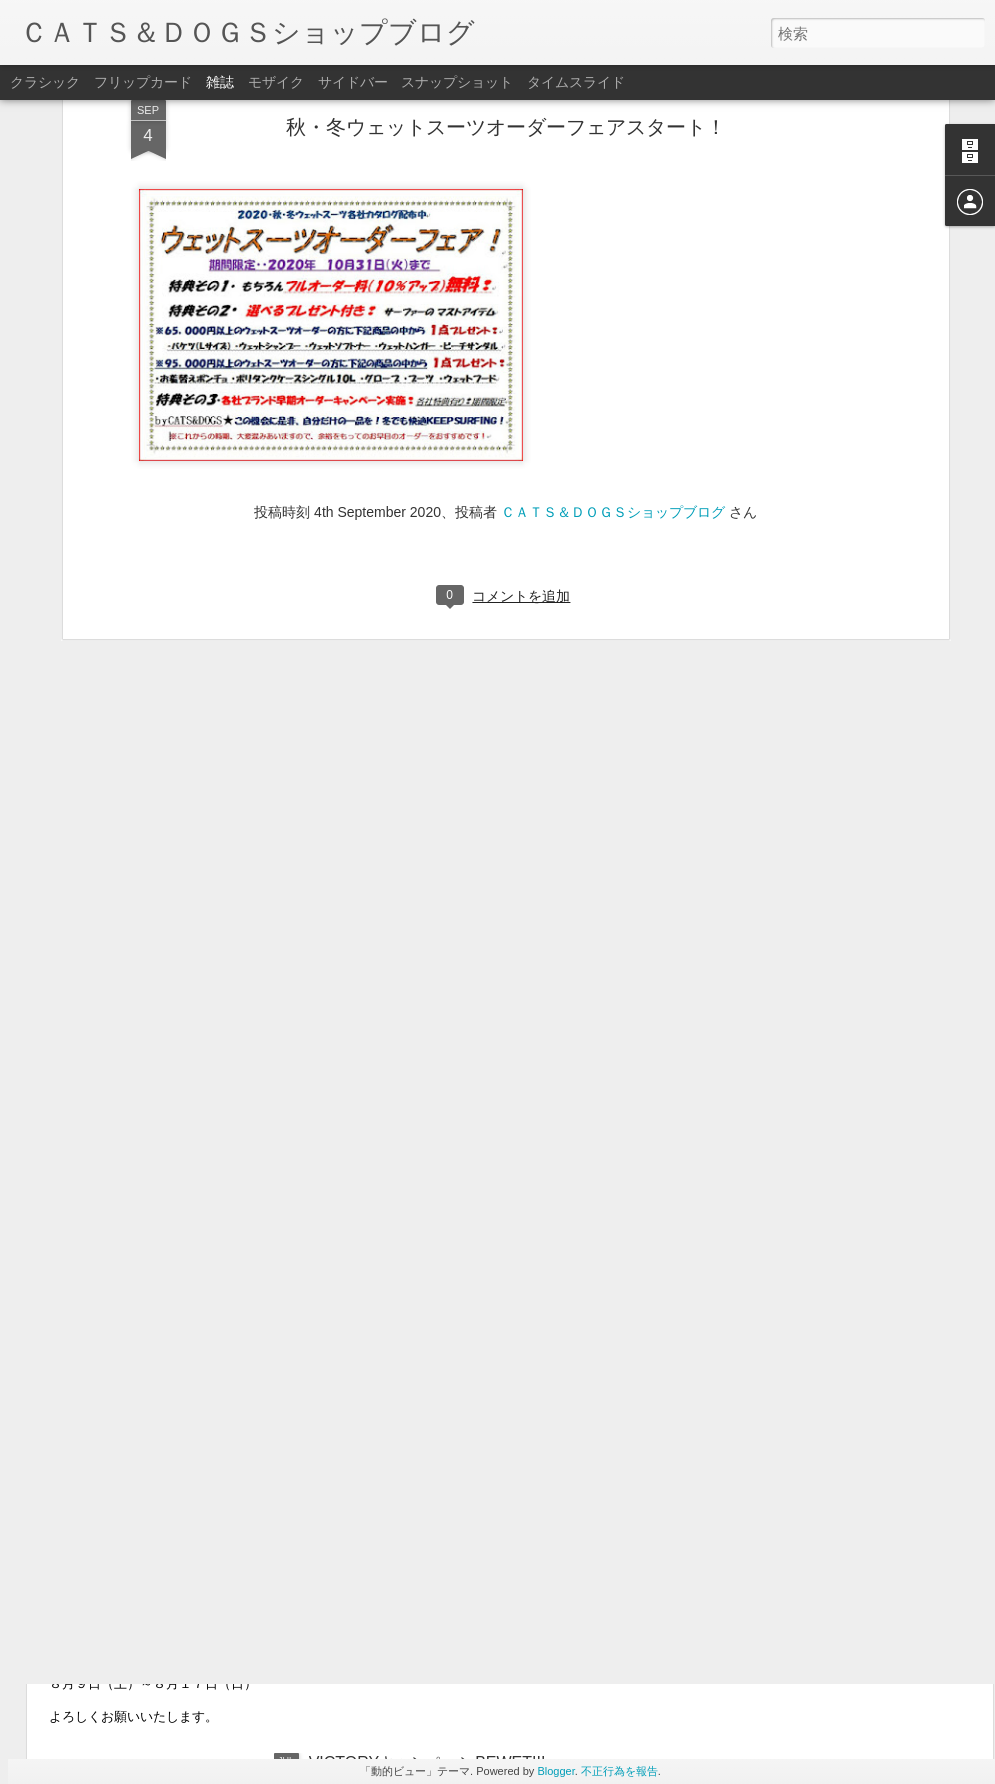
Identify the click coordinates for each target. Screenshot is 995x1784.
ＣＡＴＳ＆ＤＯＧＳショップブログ (613, 314)
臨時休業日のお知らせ (164, 1523)
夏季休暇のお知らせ (156, 1626)
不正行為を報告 (619, 1771)
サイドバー (353, 82)
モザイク (276, 82)
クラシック (45, 82)
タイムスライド (576, 82)
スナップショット (457, 82)
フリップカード (143, 82)
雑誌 (220, 82)
